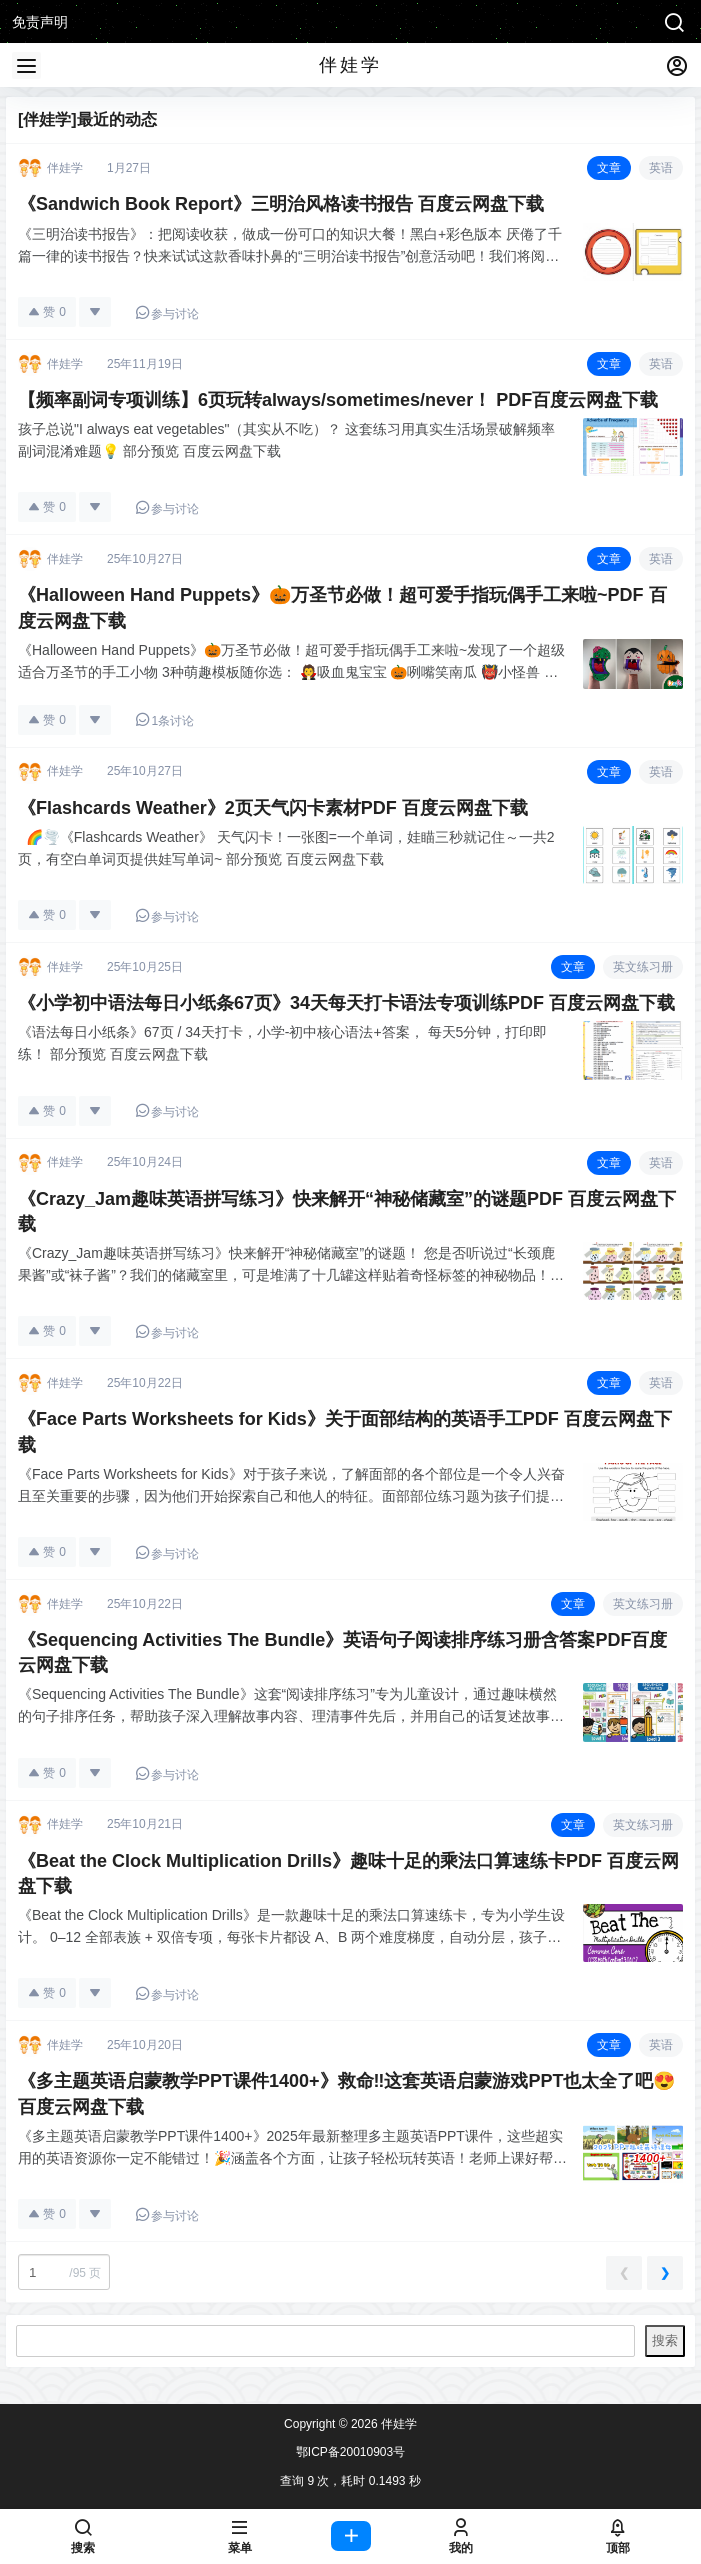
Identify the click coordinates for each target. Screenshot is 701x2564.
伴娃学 (397, 2424)
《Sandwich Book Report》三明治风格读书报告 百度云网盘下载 (281, 204)
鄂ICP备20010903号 (350, 2452)
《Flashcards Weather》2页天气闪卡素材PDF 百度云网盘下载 (273, 808)
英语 (661, 168)
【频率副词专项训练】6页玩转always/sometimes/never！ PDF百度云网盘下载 (338, 400)
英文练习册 (643, 967)
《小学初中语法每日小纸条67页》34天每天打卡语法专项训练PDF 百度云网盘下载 (346, 1003)
